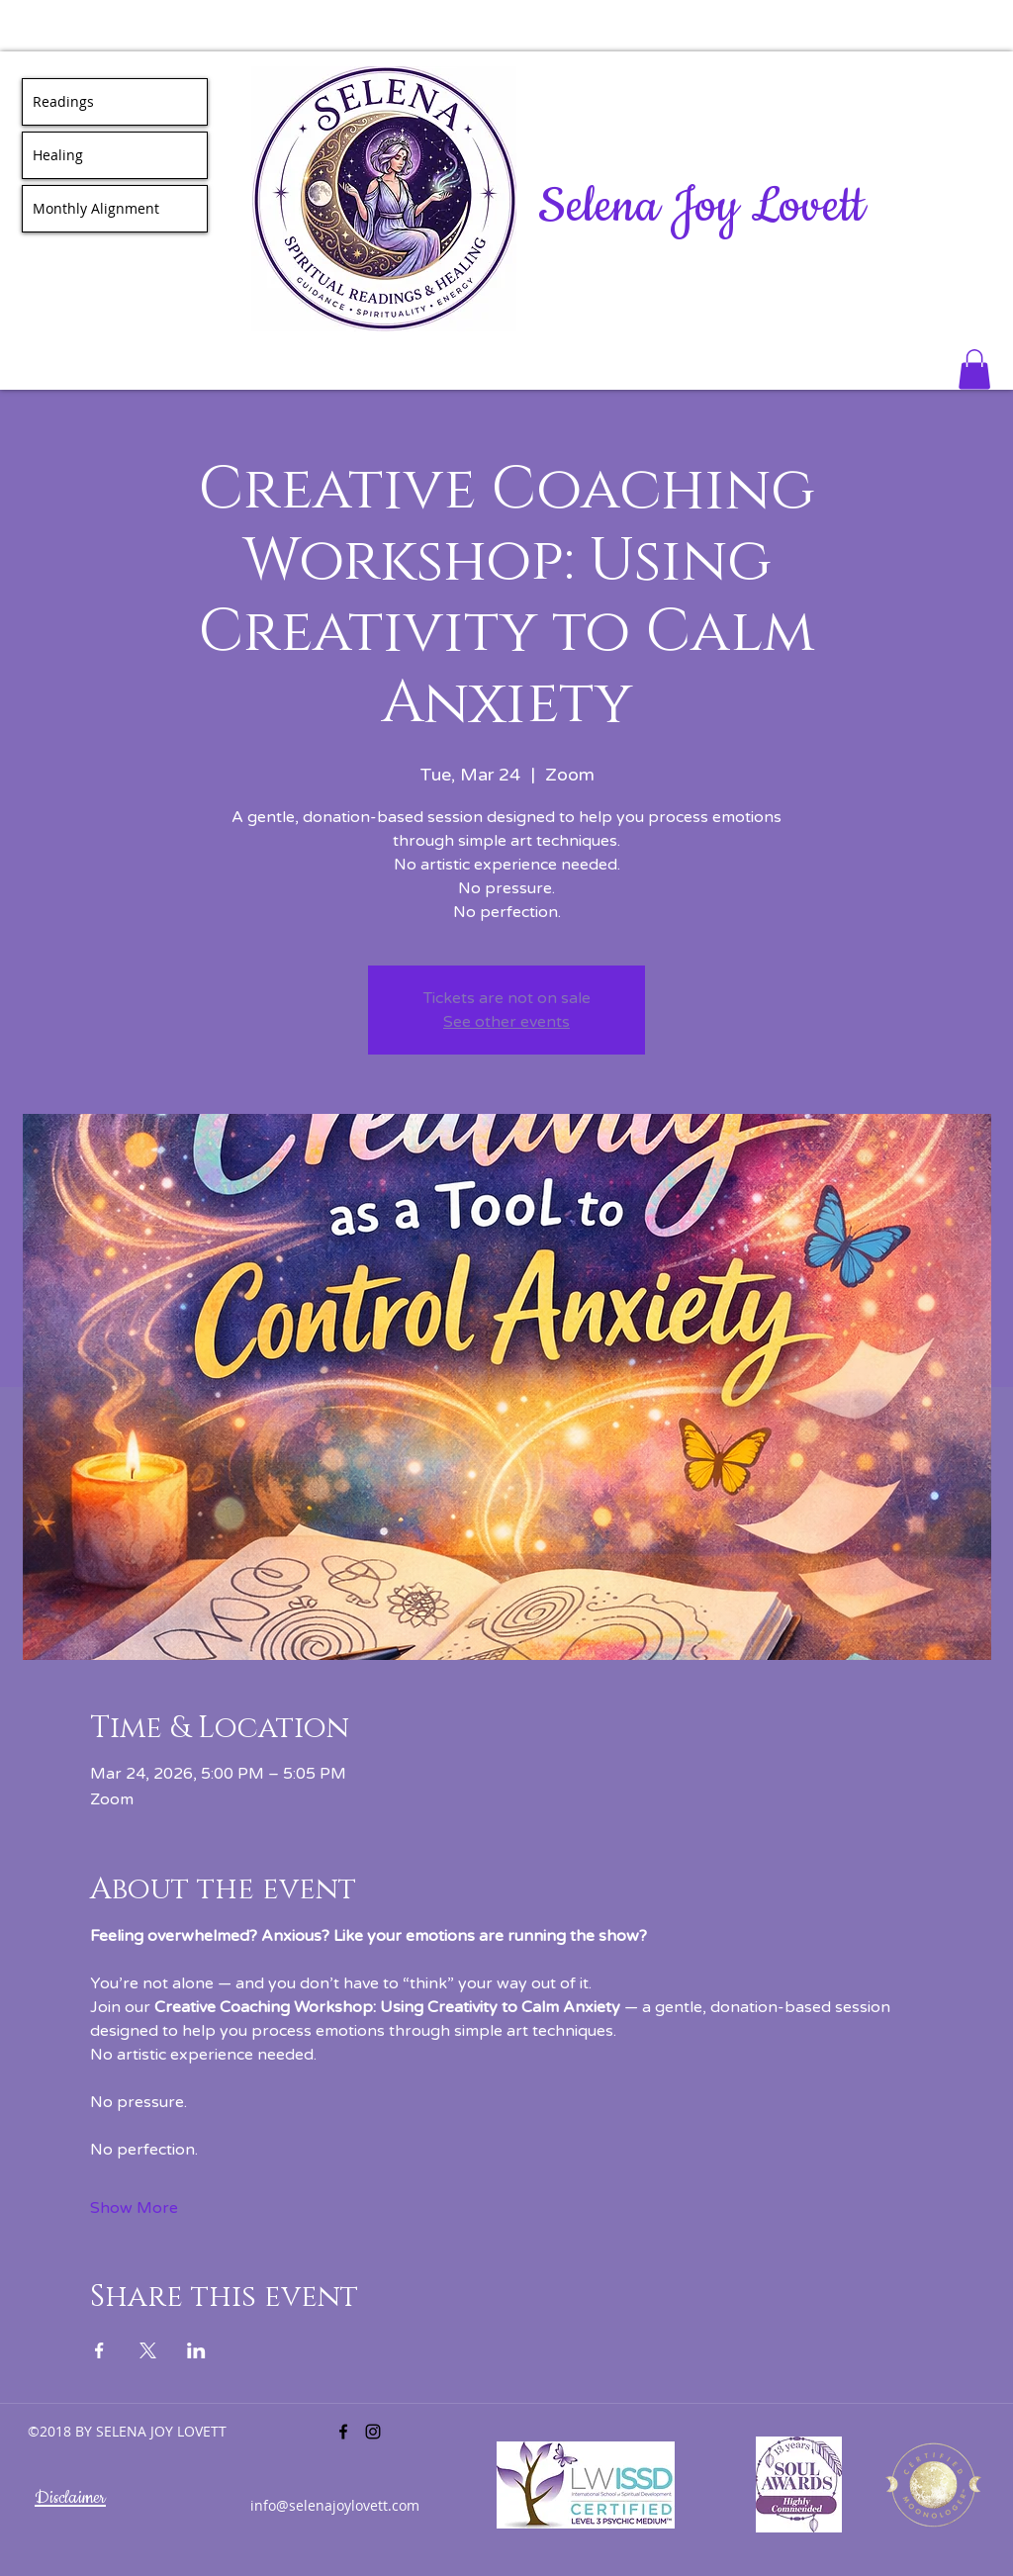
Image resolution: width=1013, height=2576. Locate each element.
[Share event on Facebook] (99, 2350)
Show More (134, 2208)
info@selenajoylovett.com (334, 2505)
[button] (974, 369)
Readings (63, 101)
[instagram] (373, 2431)
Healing (58, 154)
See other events (506, 1022)
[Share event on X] (147, 2350)
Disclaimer (70, 2498)
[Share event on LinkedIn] (196, 2350)
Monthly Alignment (96, 208)
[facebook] (343, 2431)
